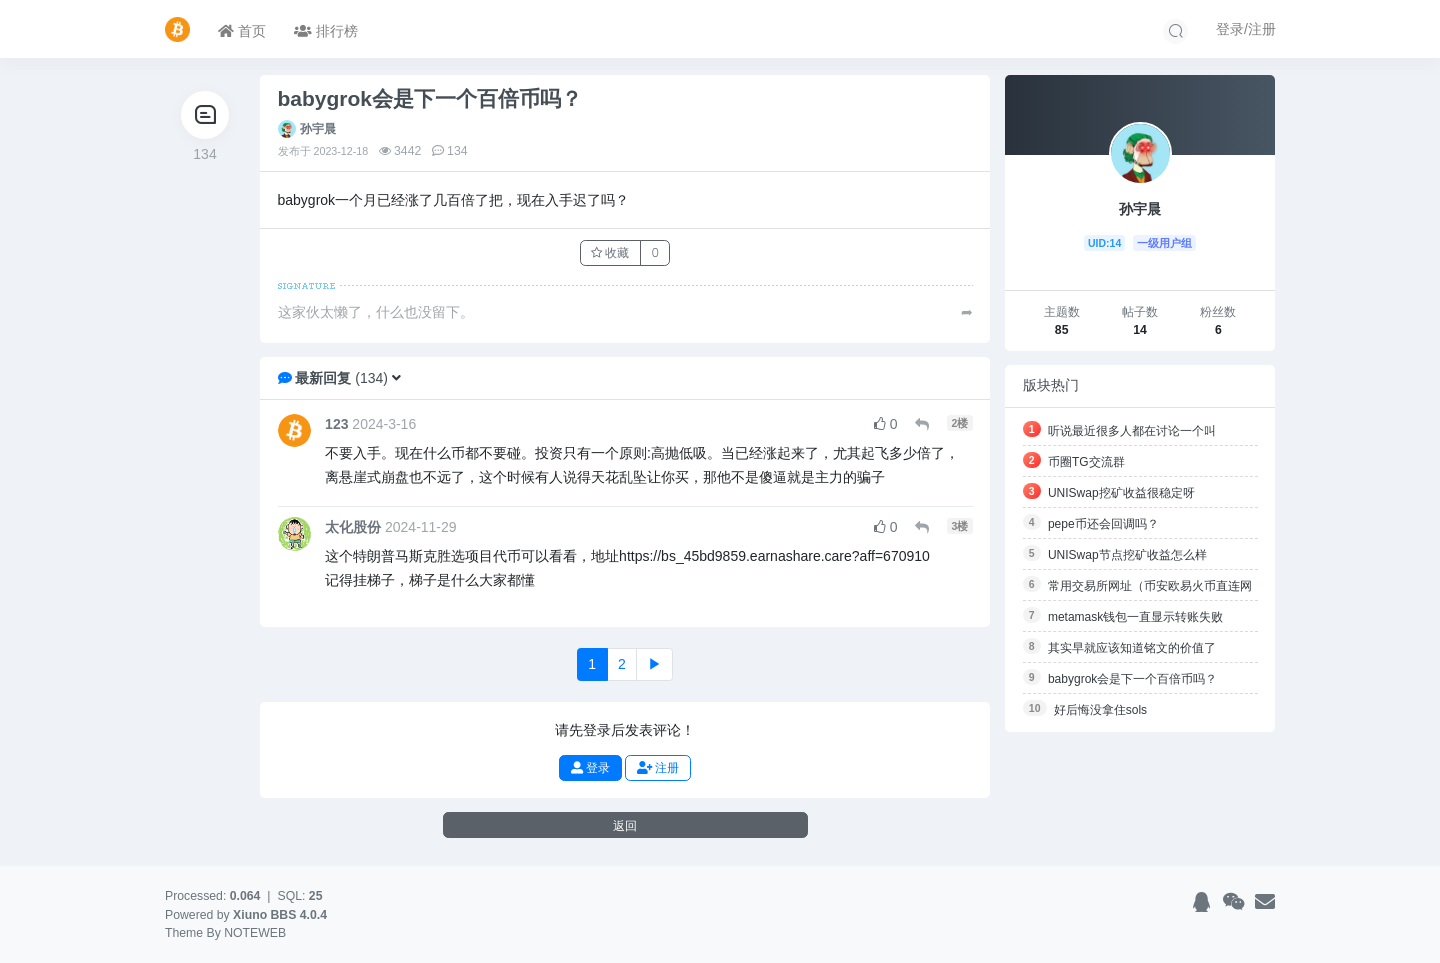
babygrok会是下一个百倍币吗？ (1132, 679)
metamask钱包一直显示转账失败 (1135, 617)
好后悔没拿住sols (1100, 710)
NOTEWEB (255, 933)
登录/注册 (1246, 29)
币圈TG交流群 (1086, 462)
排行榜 (326, 31)
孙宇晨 (318, 129)
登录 (590, 767)
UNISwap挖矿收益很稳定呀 (1121, 493)
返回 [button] (625, 825)
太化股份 (353, 527)
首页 (242, 31)
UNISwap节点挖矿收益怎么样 (1127, 555)
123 (336, 424)
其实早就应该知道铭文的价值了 (1132, 648)
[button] (396, 378)
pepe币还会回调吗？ (1103, 524)
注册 (658, 767)
